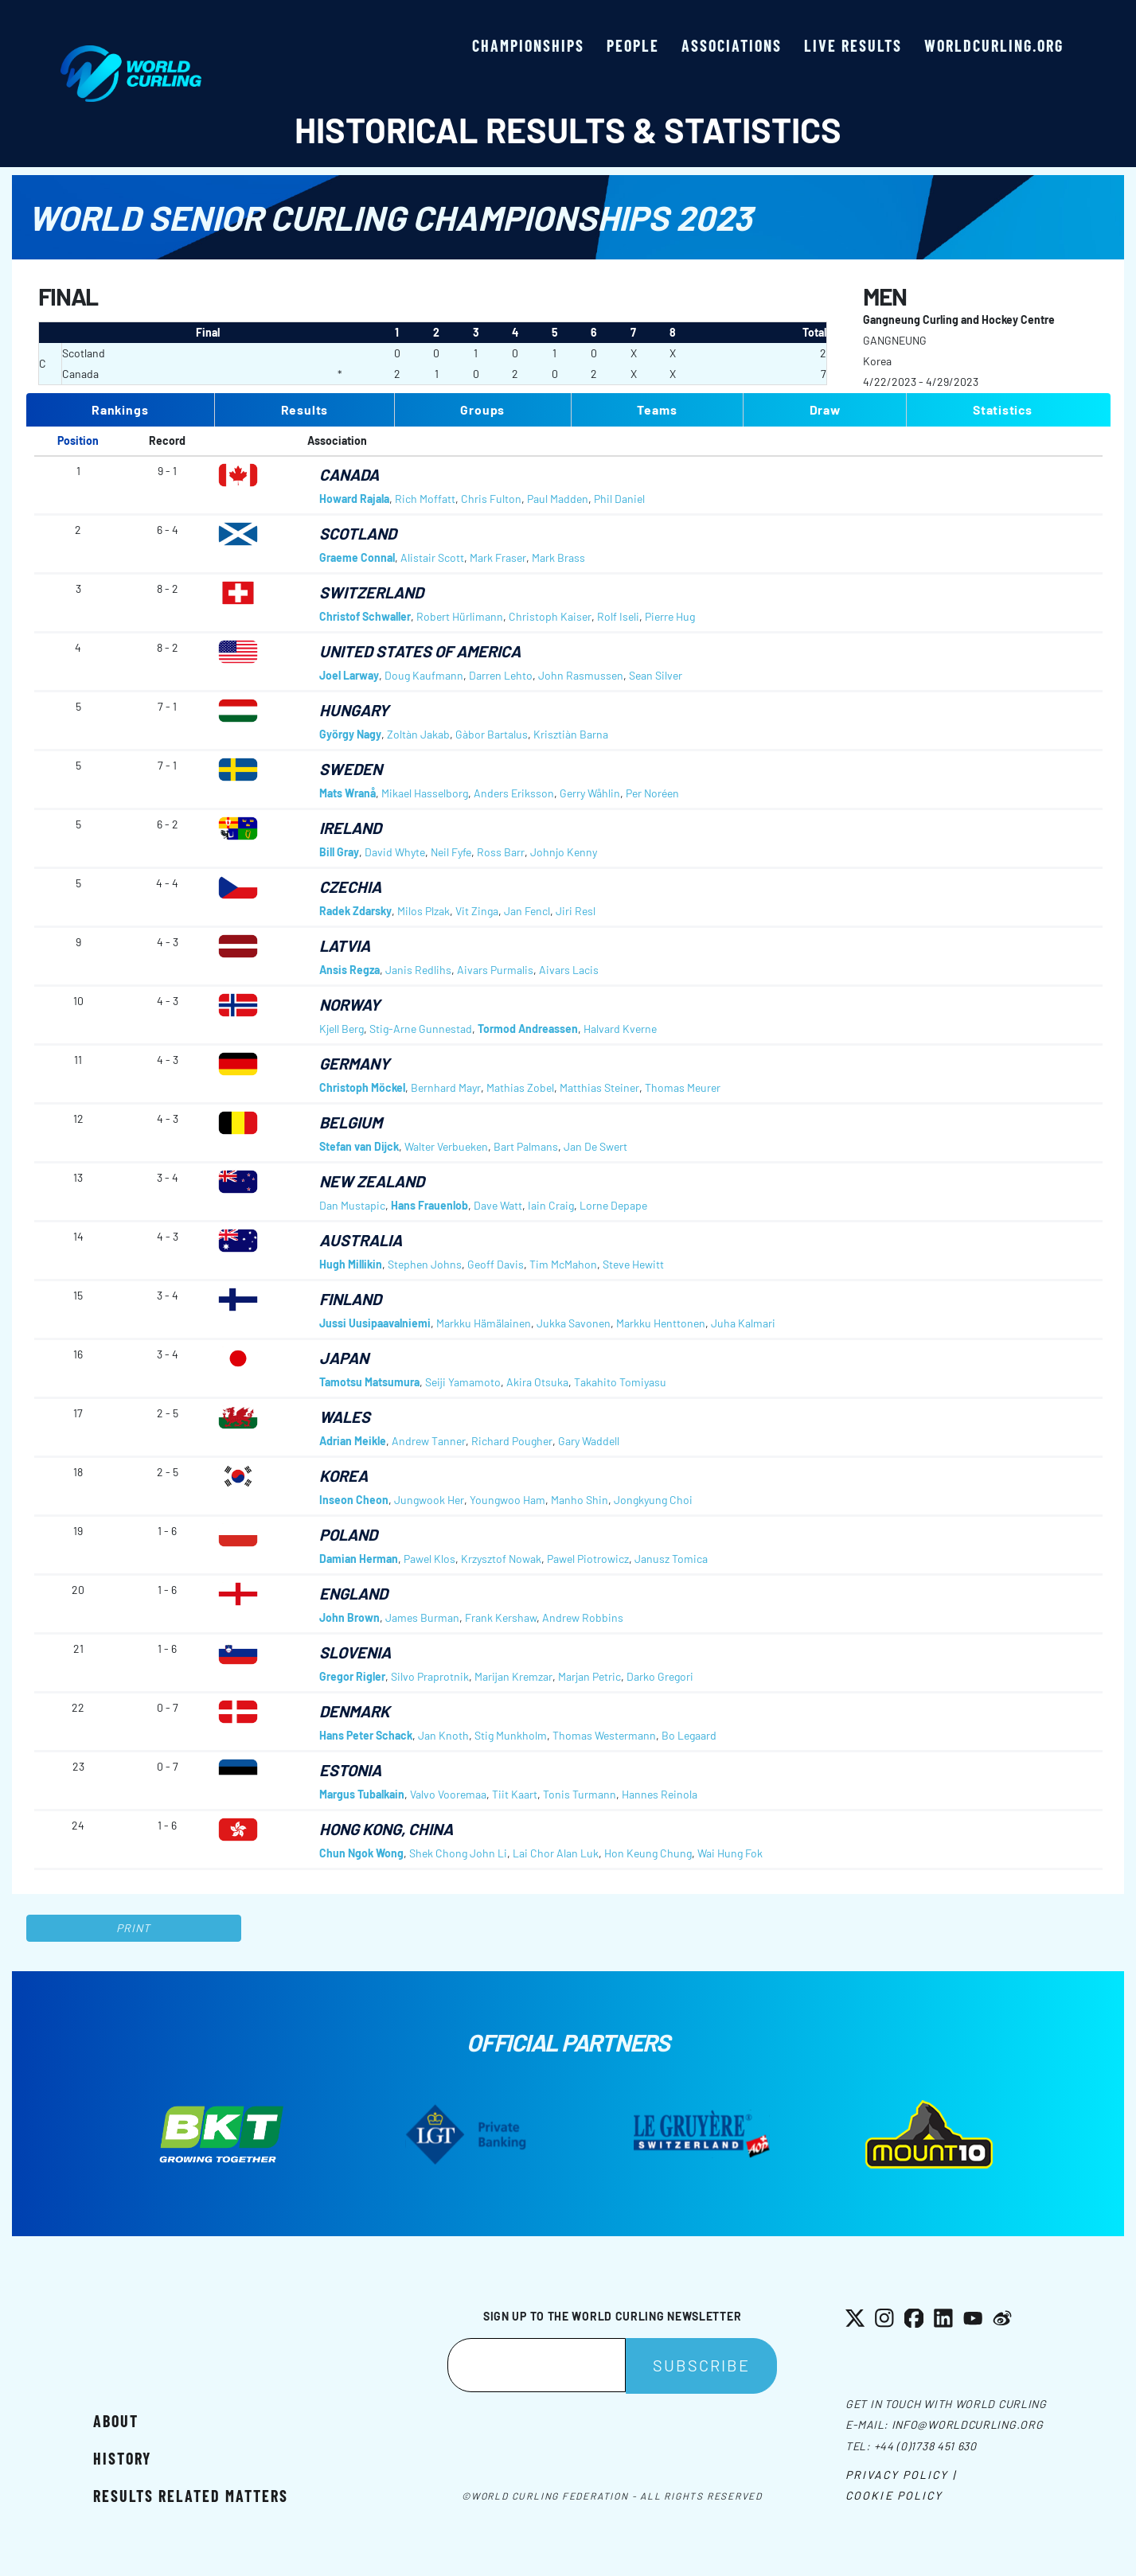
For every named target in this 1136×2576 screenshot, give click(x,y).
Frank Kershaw (501, 1617)
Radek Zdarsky (355, 911)
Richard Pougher (511, 1441)
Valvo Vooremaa (448, 1794)
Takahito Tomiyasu (620, 1382)
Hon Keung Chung (648, 1853)
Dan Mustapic (352, 1205)
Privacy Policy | (900, 2474)
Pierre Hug (670, 616)
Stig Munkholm (510, 1735)
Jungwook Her (429, 1499)
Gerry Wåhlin (590, 793)
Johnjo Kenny (563, 852)
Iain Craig (551, 1205)
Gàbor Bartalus (491, 734)
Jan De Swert (595, 1146)
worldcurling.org (994, 45)
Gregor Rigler (352, 1676)
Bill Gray (339, 852)
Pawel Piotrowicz (588, 1558)
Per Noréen (652, 793)
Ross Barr (501, 852)
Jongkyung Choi (653, 1499)
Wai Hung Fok (730, 1853)
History (122, 2458)
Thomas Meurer (682, 1087)
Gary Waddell (588, 1441)
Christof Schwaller (365, 616)
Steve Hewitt (633, 1264)
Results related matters (190, 2495)
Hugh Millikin (350, 1264)
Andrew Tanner (429, 1441)
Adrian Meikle (352, 1441)
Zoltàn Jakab (418, 734)
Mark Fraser (498, 557)
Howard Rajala (354, 498)
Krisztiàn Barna (570, 734)
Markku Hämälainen (483, 1323)
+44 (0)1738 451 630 (925, 2446)
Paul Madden (557, 498)
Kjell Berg (341, 1028)
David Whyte (395, 852)
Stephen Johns (425, 1264)
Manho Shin (579, 1499)
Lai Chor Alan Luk (556, 1853)
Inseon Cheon (353, 1499)
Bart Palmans (526, 1146)
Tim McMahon (563, 1264)
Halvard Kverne (620, 1028)
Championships (528, 45)
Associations (731, 45)
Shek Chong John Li (458, 1853)
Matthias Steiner (599, 1087)
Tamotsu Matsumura (369, 1382)
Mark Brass (558, 557)
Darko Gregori (660, 1676)
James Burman (422, 1617)
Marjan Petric (589, 1676)
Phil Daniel (619, 498)
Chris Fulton (491, 498)
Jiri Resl (575, 911)
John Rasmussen (580, 675)
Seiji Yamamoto (463, 1382)
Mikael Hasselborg (424, 793)
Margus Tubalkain (361, 1794)
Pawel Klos (429, 1558)
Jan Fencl (527, 911)
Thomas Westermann (604, 1735)
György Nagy (350, 734)
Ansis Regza (349, 969)
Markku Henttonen (660, 1323)
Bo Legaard (689, 1735)
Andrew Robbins (582, 1617)
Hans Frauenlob (429, 1205)
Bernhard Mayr (446, 1087)
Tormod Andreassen (528, 1028)
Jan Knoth (443, 1735)
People (633, 45)
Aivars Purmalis (495, 969)
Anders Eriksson (514, 793)
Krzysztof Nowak (501, 1558)
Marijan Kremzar (513, 1676)
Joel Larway (349, 675)
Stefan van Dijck (359, 1146)
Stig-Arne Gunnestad (420, 1028)
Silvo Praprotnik (430, 1676)
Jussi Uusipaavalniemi (375, 1323)
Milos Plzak (423, 911)
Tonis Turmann (579, 1794)
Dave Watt (498, 1205)
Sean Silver (655, 675)
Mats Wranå (347, 793)
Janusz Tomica (671, 1558)
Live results (853, 45)
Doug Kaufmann (424, 675)
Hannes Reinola (659, 1794)
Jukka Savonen (574, 1323)
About (116, 2420)
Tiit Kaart (514, 1794)
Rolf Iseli (618, 616)
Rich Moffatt (425, 498)
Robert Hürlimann (459, 616)
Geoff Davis (495, 1264)
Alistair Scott (432, 557)
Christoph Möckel (362, 1087)
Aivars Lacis (569, 969)
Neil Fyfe (451, 852)
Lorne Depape (613, 1205)
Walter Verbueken (446, 1146)
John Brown (349, 1617)
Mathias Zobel (520, 1087)
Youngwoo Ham (507, 1499)
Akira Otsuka (537, 1382)
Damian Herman (358, 1558)
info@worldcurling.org (968, 2424)
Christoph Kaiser (550, 616)
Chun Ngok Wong (361, 1853)
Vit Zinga (476, 911)
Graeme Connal (357, 557)
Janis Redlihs (418, 969)
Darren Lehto (501, 675)
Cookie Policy (894, 2495)
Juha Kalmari (743, 1323)
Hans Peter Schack (365, 1735)
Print (133, 1928)
